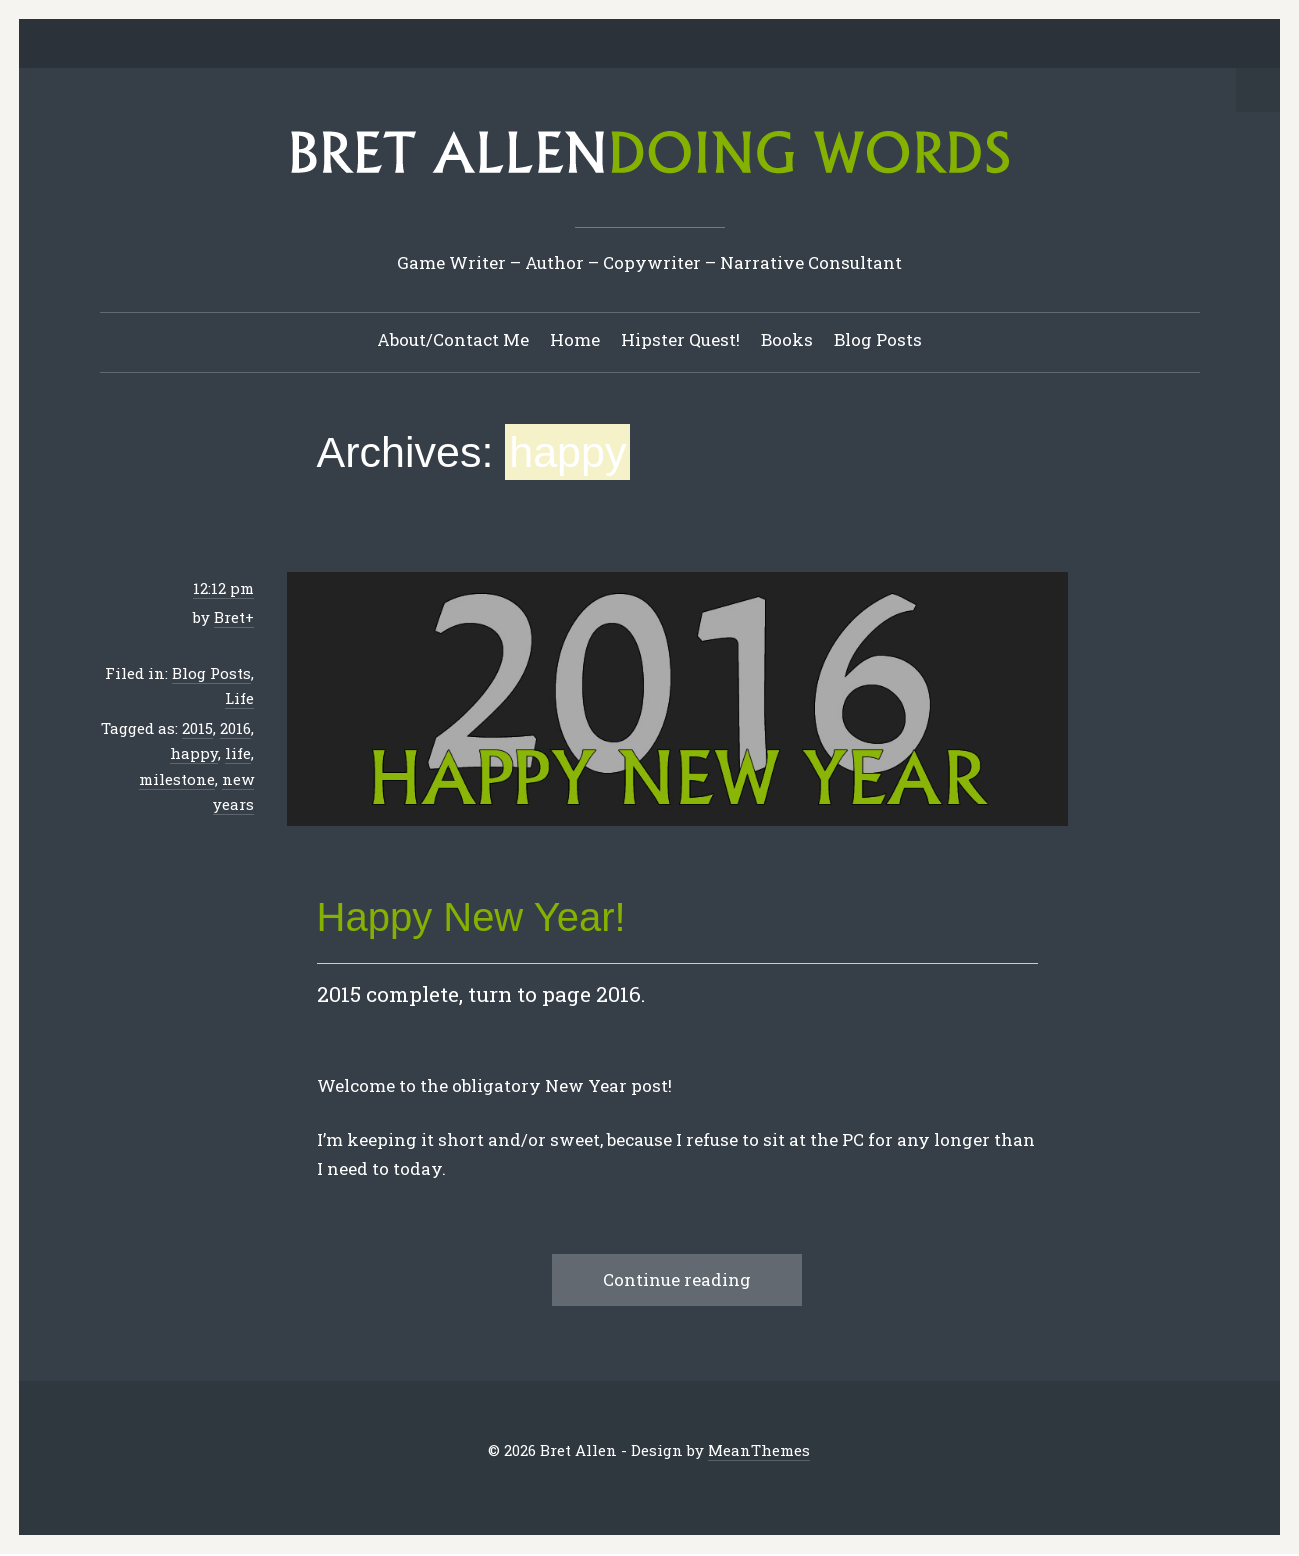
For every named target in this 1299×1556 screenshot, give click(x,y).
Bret (229, 618)
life (238, 754)
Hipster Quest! (680, 340)
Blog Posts (878, 340)
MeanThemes (760, 1451)
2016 (235, 729)
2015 (197, 729)
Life (239, 699)
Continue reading (677, 1280)
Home (575, 340)
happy (194, 754)
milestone (177, 780)
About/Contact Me (453, 340)
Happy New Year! (471, 918)
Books (787, 340)
